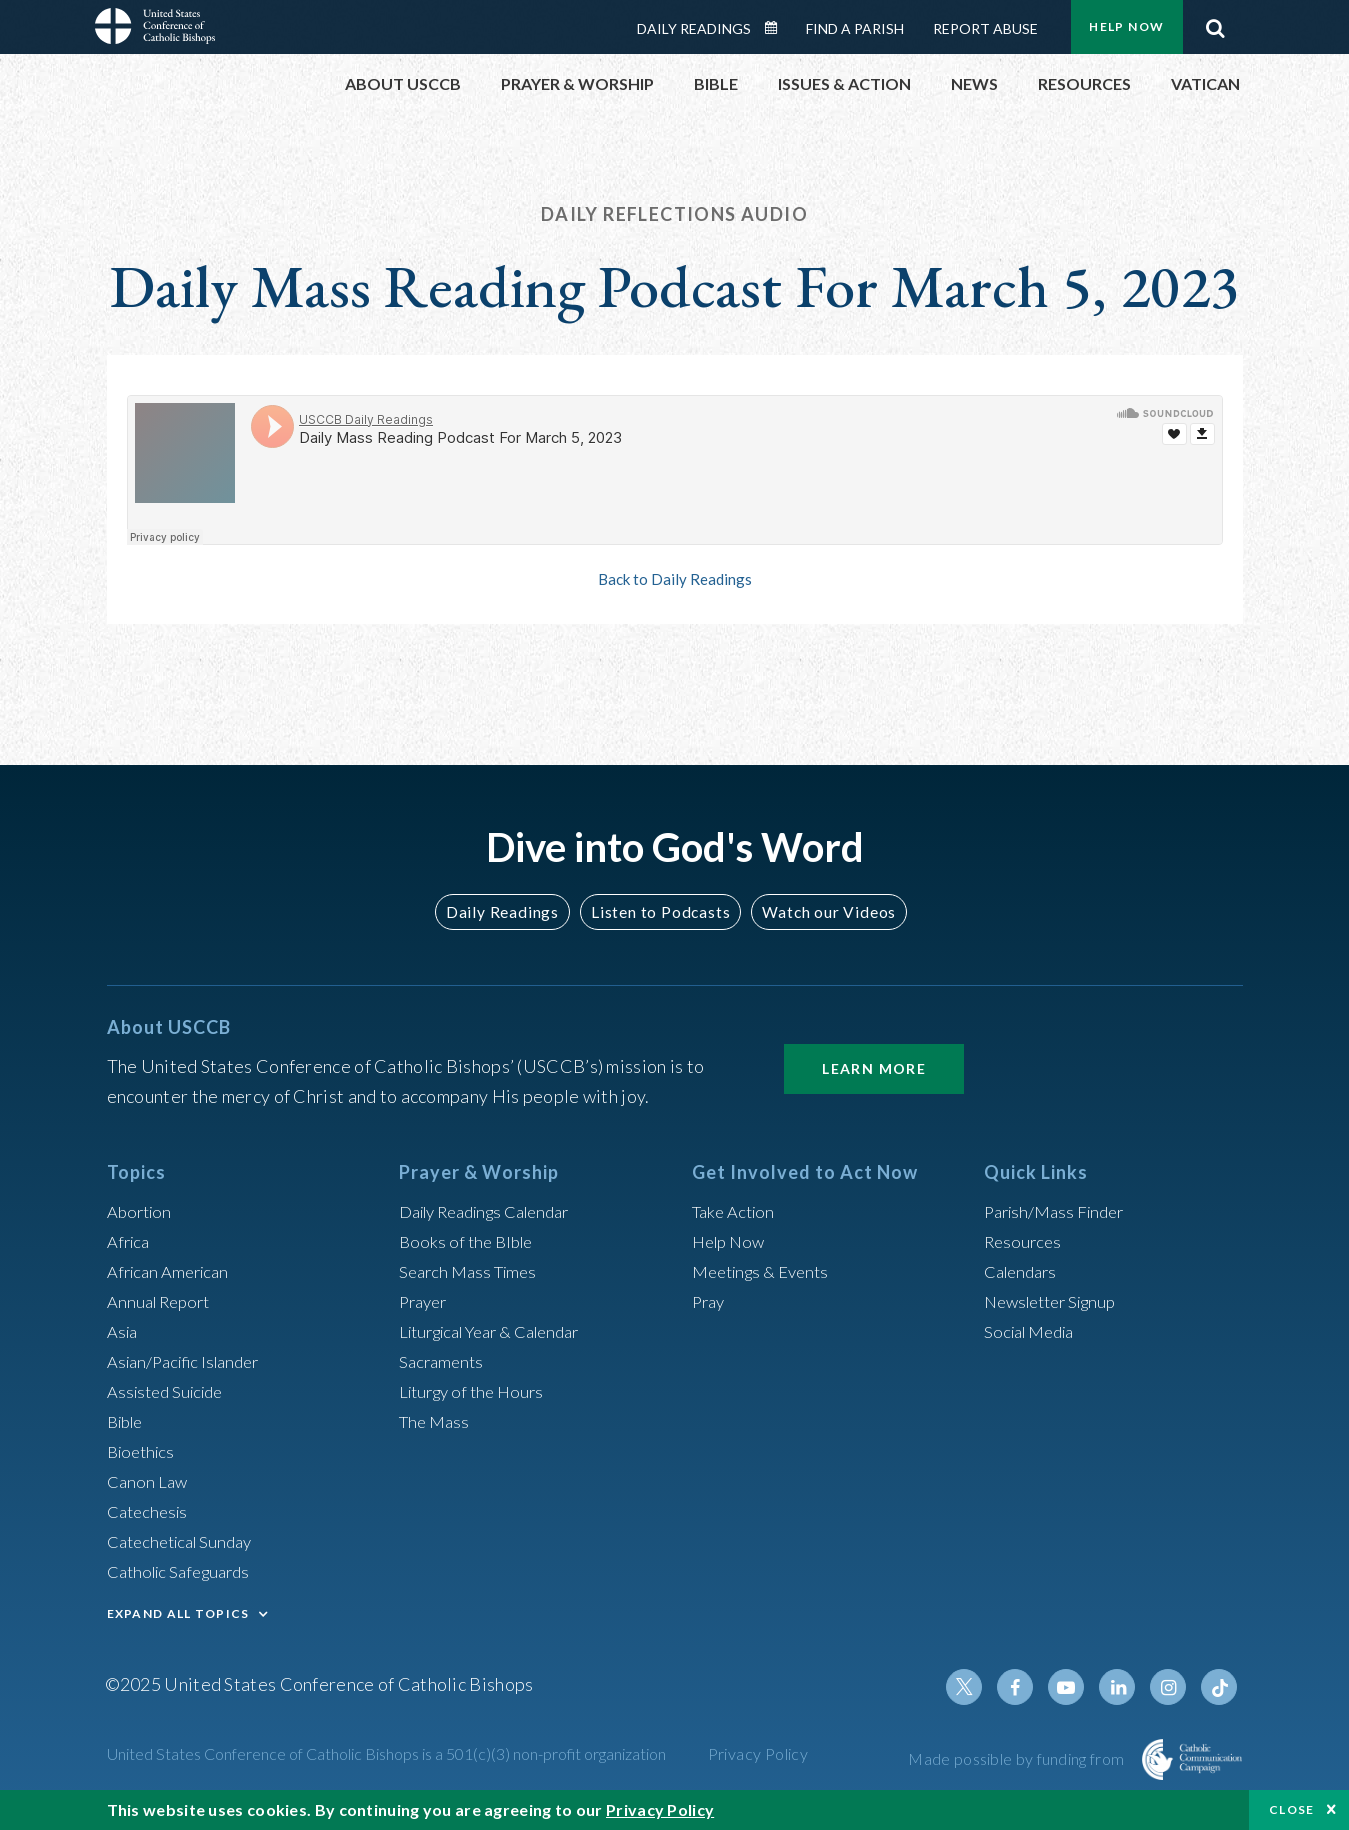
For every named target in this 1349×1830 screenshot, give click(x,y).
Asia (124, 1331)
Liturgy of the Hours (476, 1391)
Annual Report (163, 1301)
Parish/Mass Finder (1059, 1211)
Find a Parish (855, 28)
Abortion (142, 1211)
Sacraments (443, 1361)
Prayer (425, 1301)
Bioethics (144, 1451)
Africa (130, 1241)
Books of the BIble (469, 1241)
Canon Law (149, 1481)
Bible (128, 1421)
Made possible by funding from (1017, 1758)
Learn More (874, 1068)
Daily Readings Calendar (777, 28)
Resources (1025, 1241)
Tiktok (1221, 1687)
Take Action (736, 1211)
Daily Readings (694, 28)
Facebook (1029, 1687)
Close (1292, 1809)
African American (173, 1271)
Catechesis (150, 1511)
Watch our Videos (820, 911)
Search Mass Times (472, 1271)
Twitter (981, 1687)
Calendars (1024, 1271)
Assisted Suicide (170, 1391)
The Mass (436, 1421)
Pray (710, 1301)
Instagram (1173, 1687)
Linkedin (1125, 1687)
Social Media (1034, 1331)
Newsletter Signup (1057, 1301)
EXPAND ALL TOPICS (178, 1613)
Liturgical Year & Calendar (501, 1331)
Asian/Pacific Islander (190, 1361)
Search (1216, 23)
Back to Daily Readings (675, 579)
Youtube (1077, 1687)
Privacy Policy (758, 1753)
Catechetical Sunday (186, 1541)
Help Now (1126, 26)
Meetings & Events (766, 1271)
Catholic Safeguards (185, 1571)
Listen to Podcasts (659, 911)
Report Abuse (985, 28)
